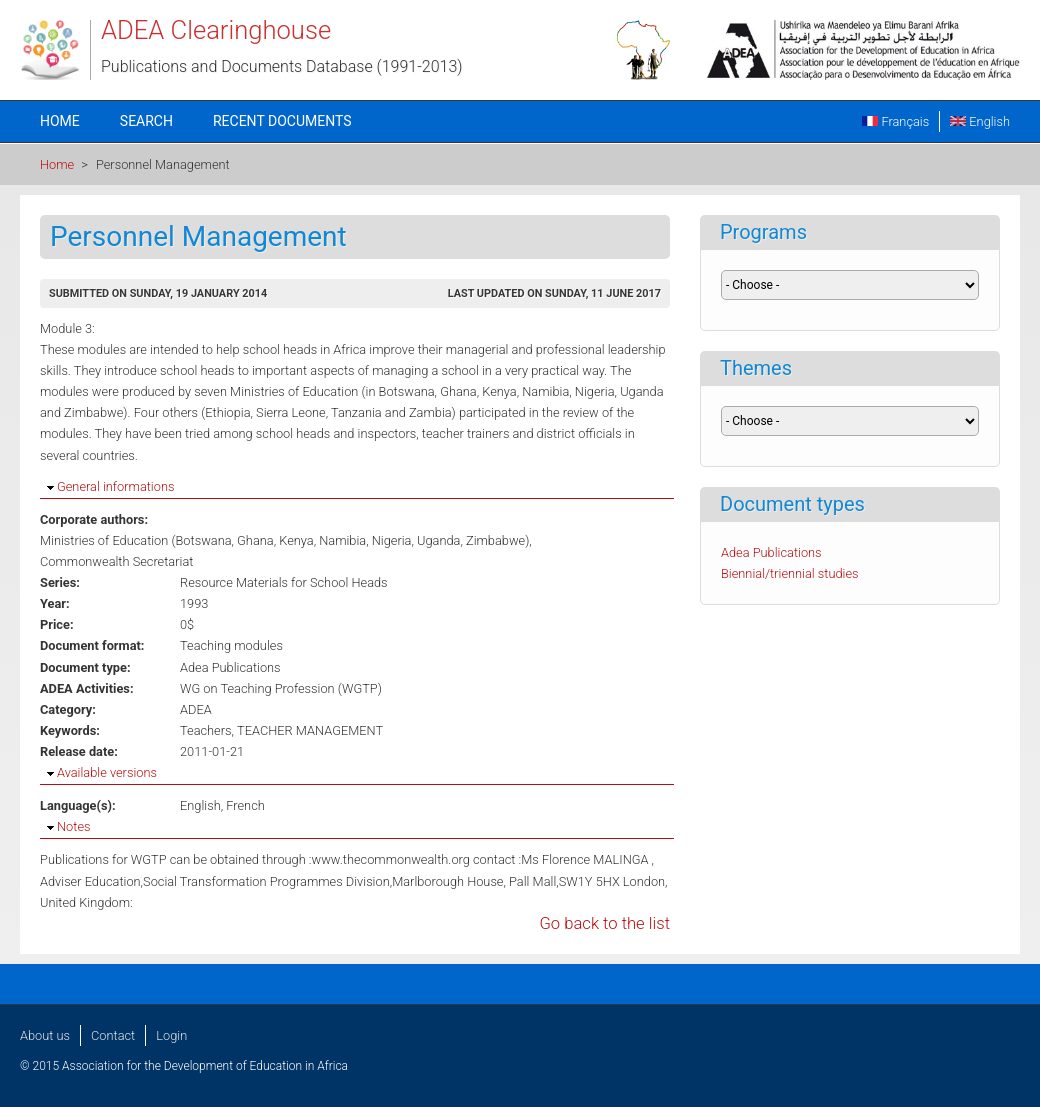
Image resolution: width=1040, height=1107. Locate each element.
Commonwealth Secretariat (116, 561)
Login (171, 1035)
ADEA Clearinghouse (216, 30)
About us (45, 1035)
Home (60, 121)
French (245, 805)
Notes (73, 826)
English (980, 121)
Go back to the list (604, 923)
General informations (115, 486)
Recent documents (282, 121)
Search (146, 121)
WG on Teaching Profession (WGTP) (281, 688)
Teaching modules (231, 645)
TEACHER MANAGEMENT (310, 730)
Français (895, 121)
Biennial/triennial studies (790, 573)
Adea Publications (230, 667)
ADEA (196, 709)
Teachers (206, 730)
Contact (113, 1035)
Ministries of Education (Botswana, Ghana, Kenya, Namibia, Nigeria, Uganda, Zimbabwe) (284, 540)
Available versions (107, 772)
